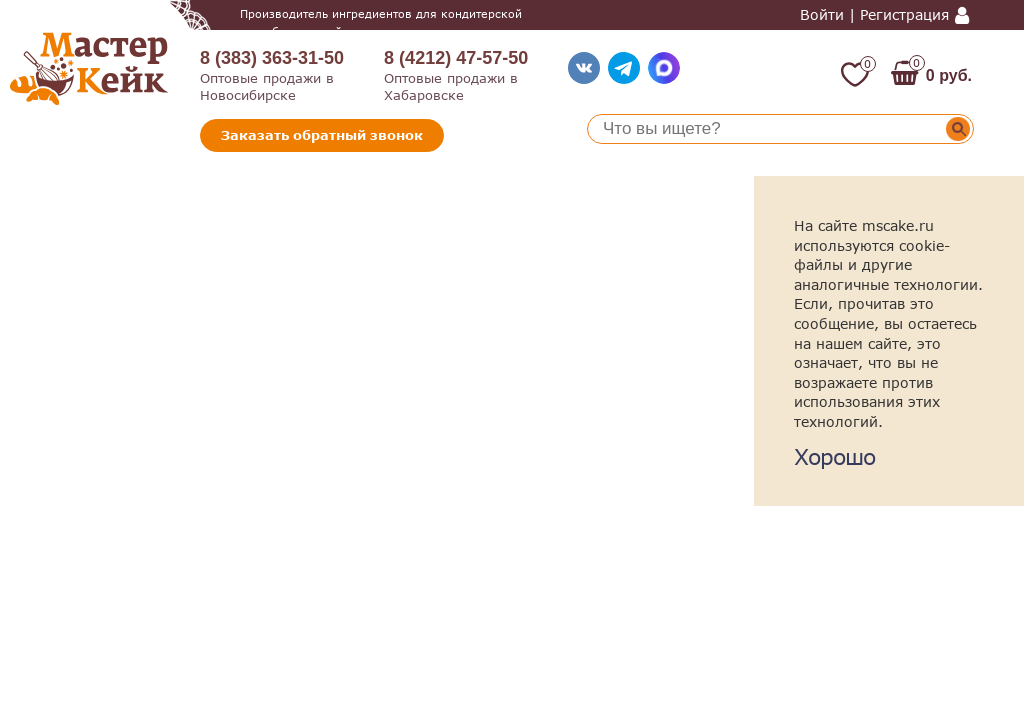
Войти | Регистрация (874, 15)
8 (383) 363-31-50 (272, 58)
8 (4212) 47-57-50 (456, 58)
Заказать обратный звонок (322, 135)
